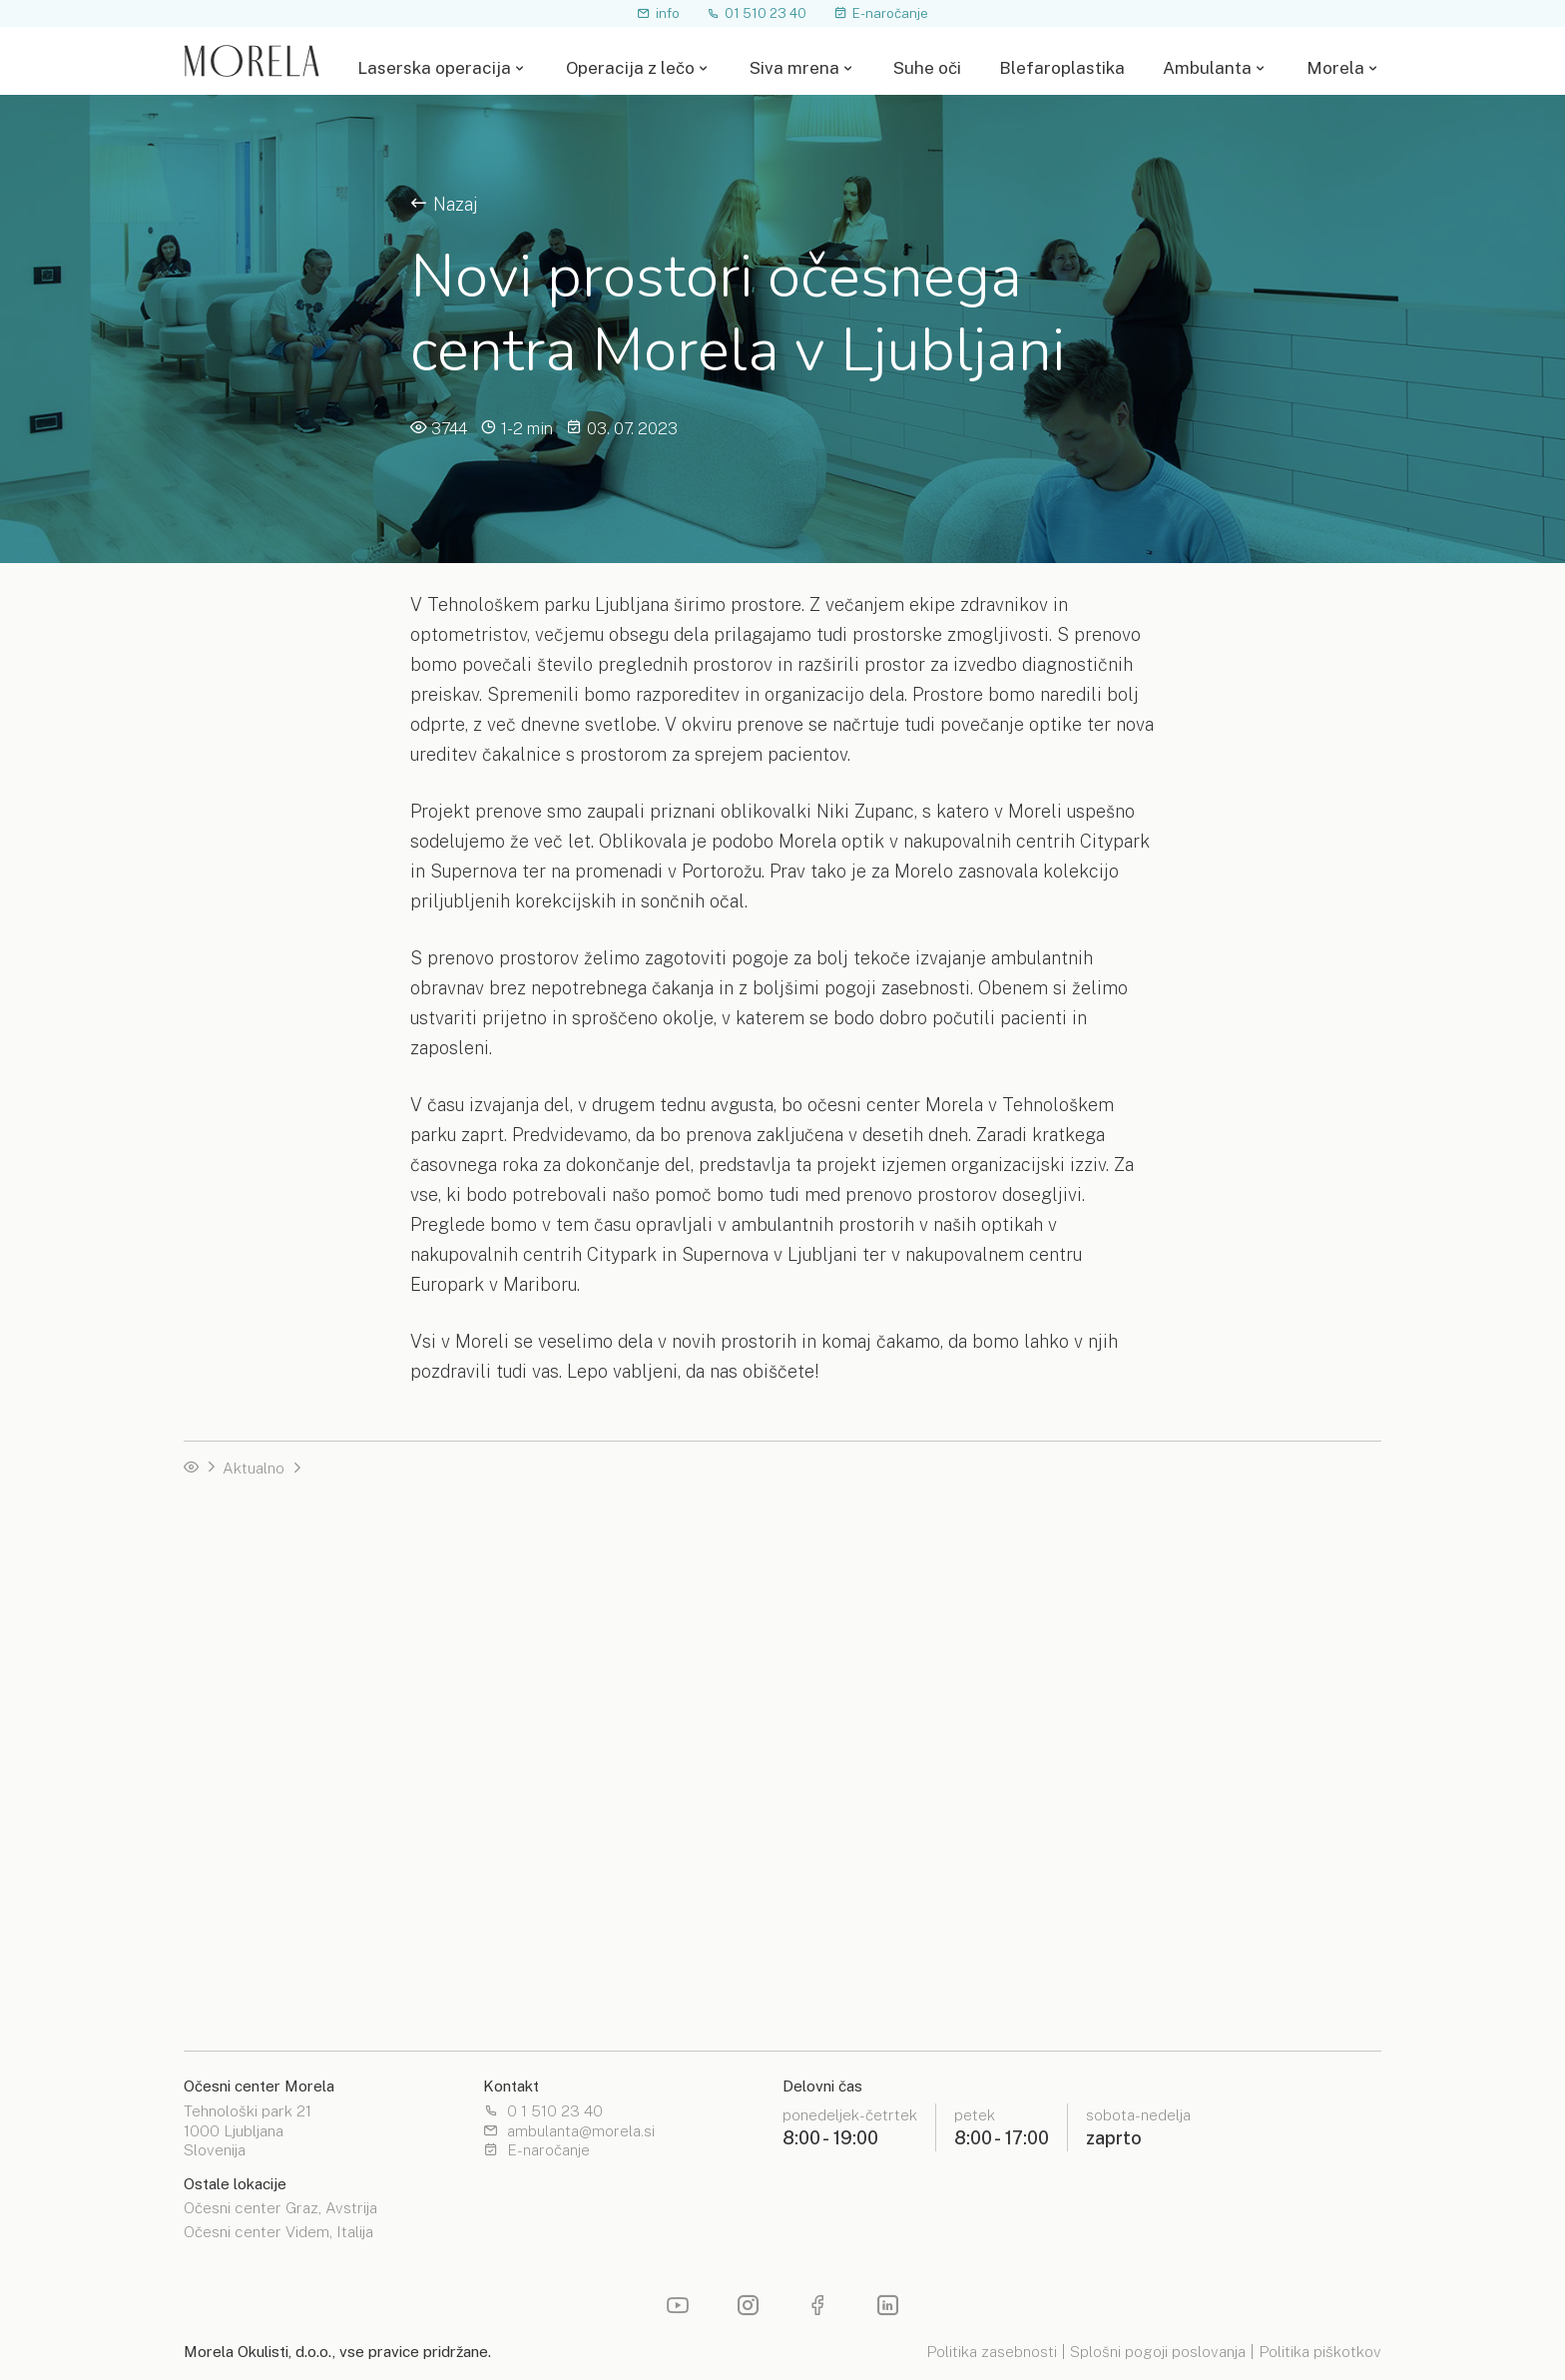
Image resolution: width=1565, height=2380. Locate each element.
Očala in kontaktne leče (1170, 1801)
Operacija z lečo (630, 68)
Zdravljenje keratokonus (1172, 1586)
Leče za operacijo (849, 1557)
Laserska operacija (434, 68)
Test (500, 1743)
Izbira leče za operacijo (868, 1586)
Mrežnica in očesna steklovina (1193, 1772)
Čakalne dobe (231, 1743)
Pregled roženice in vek (1171, 1743)
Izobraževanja (533, 1987)
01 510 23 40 (757, 13)
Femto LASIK (533, 1586)
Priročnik (515, 1643)
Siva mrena (794, 68)
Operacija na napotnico (263, 1716)
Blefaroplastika (1062, 68)
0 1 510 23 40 (543, 2112)
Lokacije (816, 1958)
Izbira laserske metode (566, 1529)
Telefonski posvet (246, 1643)
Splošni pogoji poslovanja (1158, 2352)
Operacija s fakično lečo (1172, 1529)
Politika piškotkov (1320, 2352)
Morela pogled (235, 1987)
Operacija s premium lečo (272, 1772)
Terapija (512, 1716)
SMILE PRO (527, 1557)
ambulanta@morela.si (569, 2131)
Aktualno (253, 1468)
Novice (510, 1931)
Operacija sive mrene (1162, 1830)
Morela (1335, 68)
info (658, 13)
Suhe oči (927, 68)
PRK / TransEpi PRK (555, 1615)
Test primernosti (241, 1586)
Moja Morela (1133, 1987)
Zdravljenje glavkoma (1163, 1615)
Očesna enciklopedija (257, 1931)
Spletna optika (837, 1931)
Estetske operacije (853, 1716)
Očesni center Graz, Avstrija (280, 2209)
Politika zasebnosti (991, 2352)
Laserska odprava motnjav (1181, 1557)
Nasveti (211, 1958)
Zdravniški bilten (541, 1958)
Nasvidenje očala (242, 1615)
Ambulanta (1207, 68)
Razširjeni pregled (1152, 1716)
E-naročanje (880, 13)
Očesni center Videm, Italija (278, 2233)
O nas (1108, 1931)
